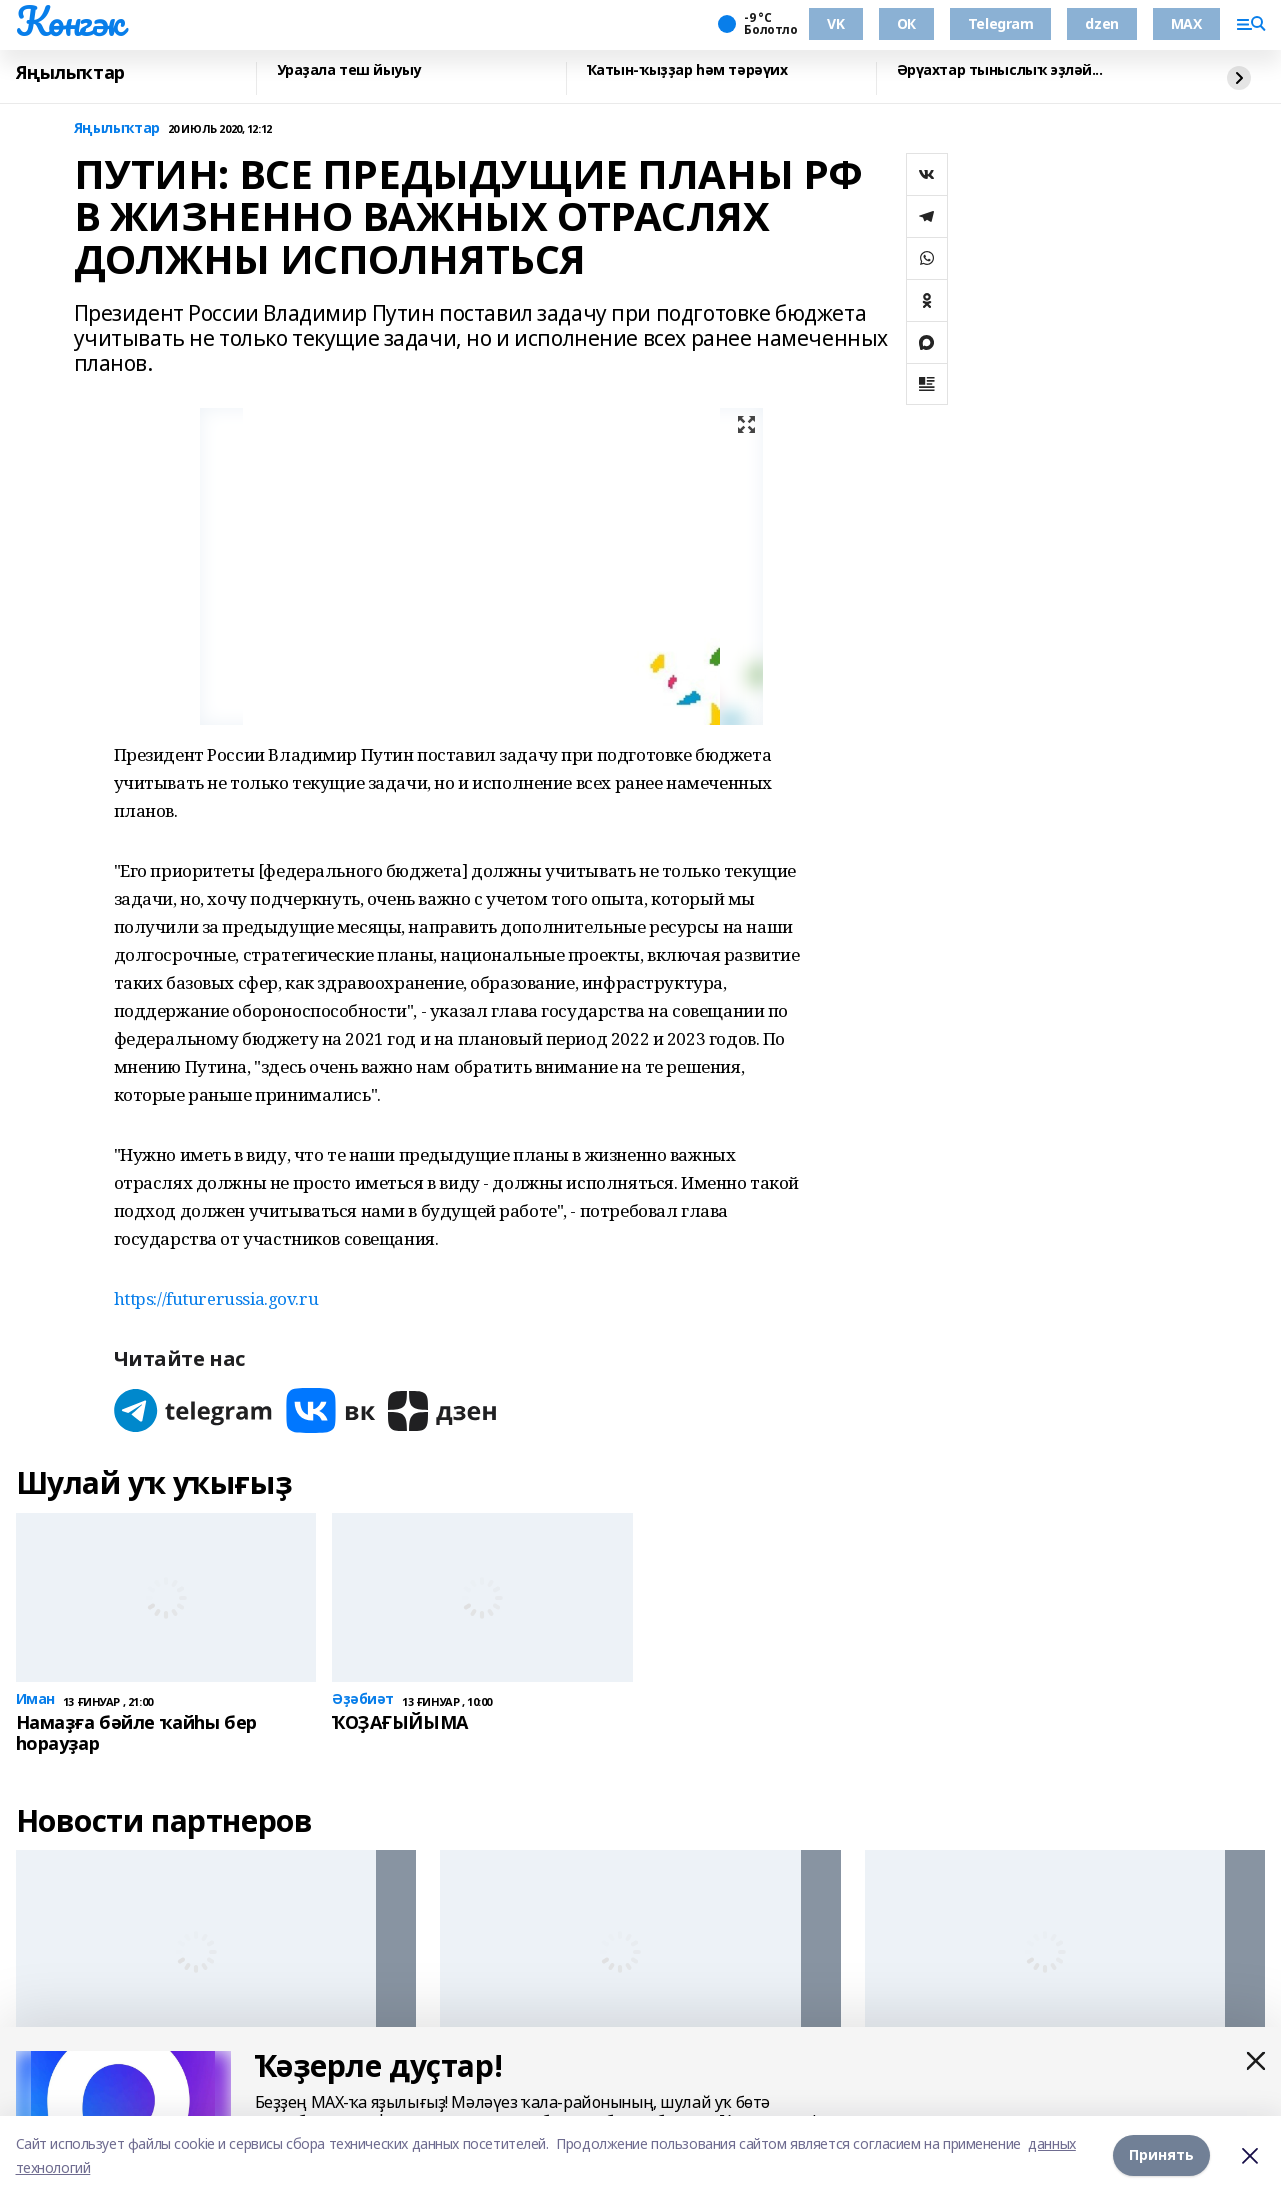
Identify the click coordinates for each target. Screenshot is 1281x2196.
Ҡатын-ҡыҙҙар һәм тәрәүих (687, 70)
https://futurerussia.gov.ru (216, 1298)
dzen (1101, 23)
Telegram (1001, 23)
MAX (1186, 23)
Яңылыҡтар (70, 73)
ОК (906, 23)
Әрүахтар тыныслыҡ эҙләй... (1000, 70)
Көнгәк (70, 21)
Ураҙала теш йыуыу (349, 70)
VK (835, 23)
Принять (1161, 2155)
